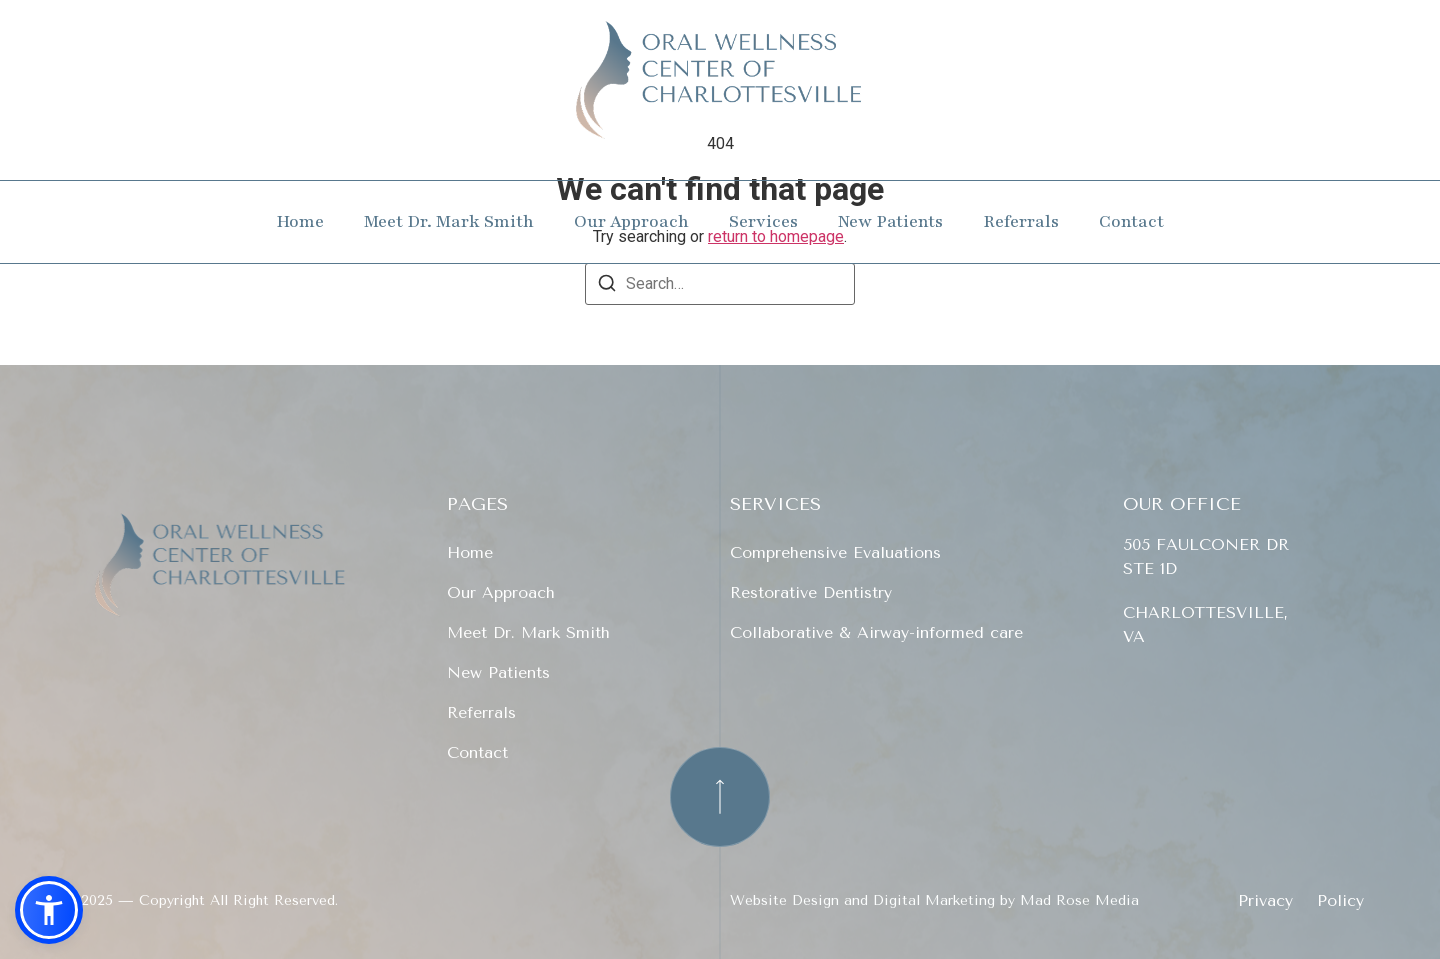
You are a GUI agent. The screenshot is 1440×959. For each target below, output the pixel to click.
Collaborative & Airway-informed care (876, 632)
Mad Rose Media (1079, 900)
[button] (49, 910)
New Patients (890, 221)
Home (300, 221)
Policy (1340, 901)
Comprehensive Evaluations (835, 552)
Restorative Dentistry (811, 592)
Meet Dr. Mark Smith (449, 221)
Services (763, 221)
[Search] (607, 286)
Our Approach (631, 221)
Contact (1131, 221)
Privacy (1265, 901)
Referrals (1021, 221)
